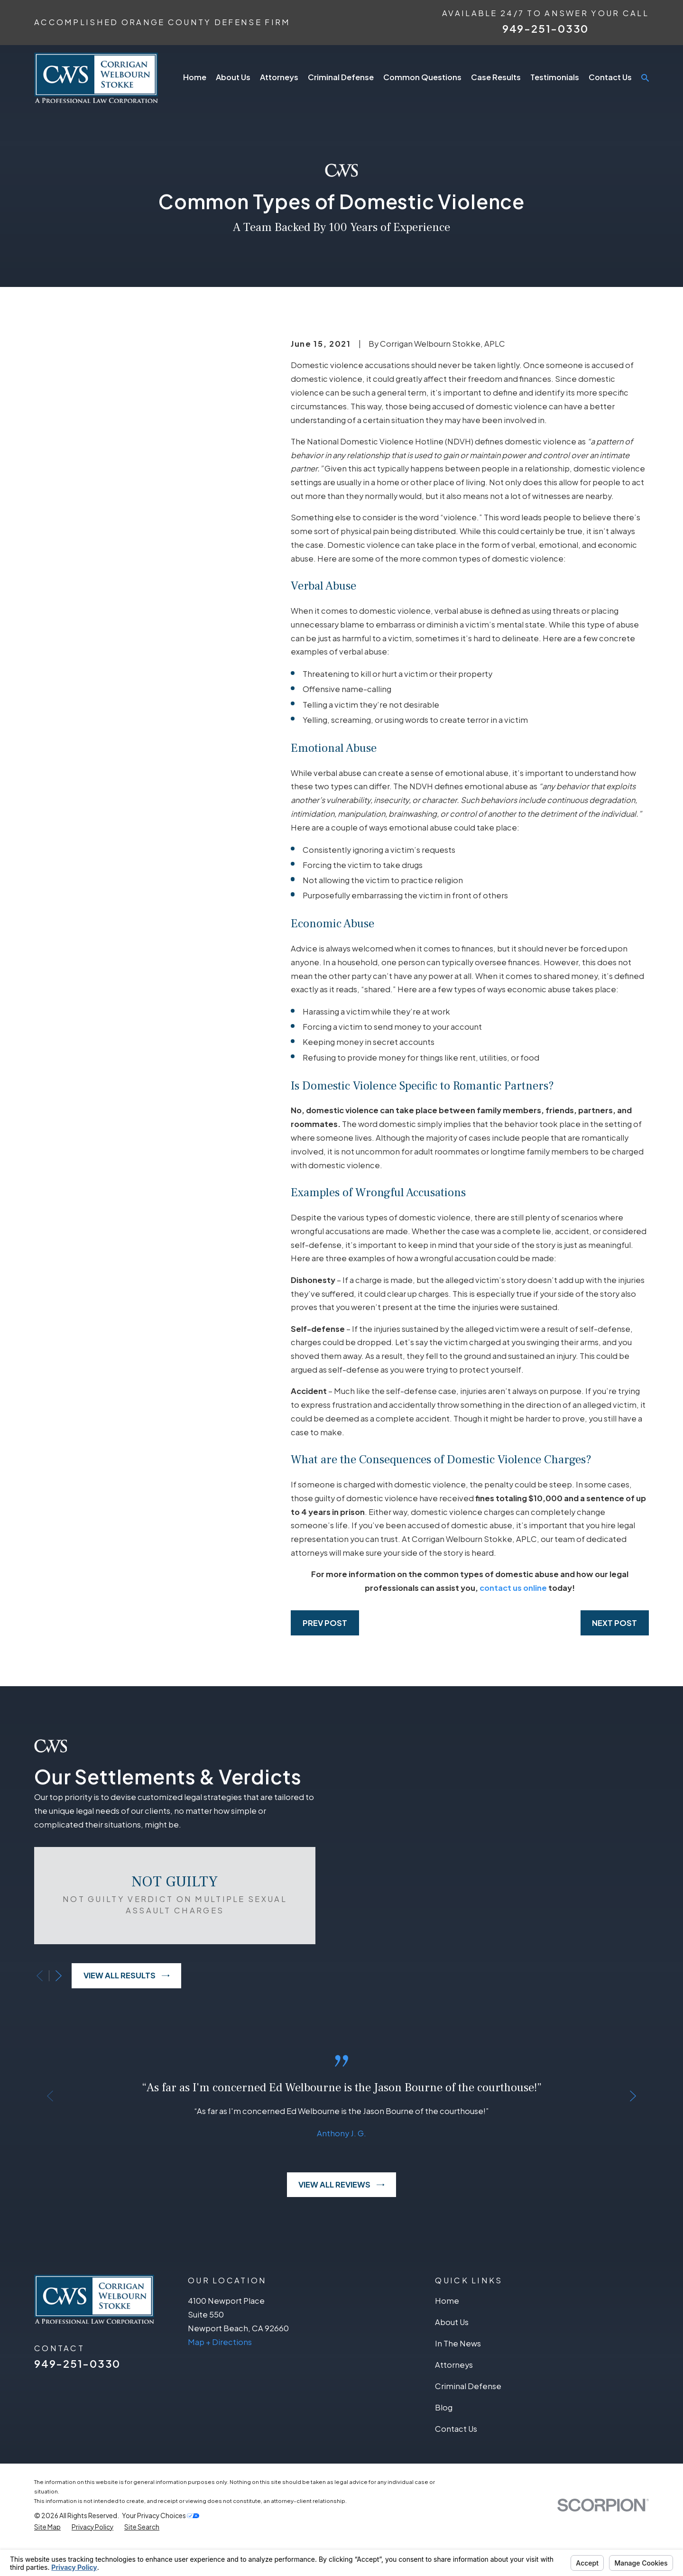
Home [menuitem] (194, 77)
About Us (452, 2352)
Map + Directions (220, 2371)
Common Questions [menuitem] (422, 77)
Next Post (614, 1623)
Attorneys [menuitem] (279, 77)
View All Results (113, 1990)
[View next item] (45, 1990)
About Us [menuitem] (233, 77)
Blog (443, 2437)
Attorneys (454, 2395)
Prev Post (325, 1623)
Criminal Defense (468, 2416)
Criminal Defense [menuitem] (341, 77)
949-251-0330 (545, 28)
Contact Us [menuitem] (610, 77)
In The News (458, 2373)
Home (447, 2331)
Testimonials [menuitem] (554, 77)
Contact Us (456, 2459)
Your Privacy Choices (160, 2545)
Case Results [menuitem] (496, 77)
